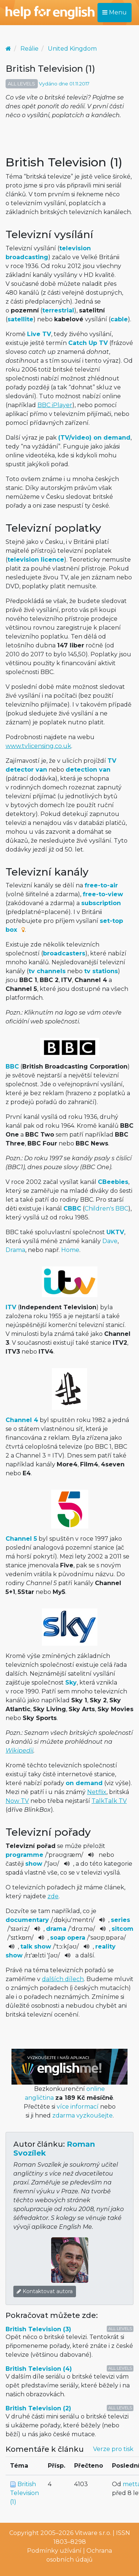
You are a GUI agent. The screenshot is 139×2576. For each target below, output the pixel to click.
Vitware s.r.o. (93, 2532)
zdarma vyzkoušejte (82, 2115)
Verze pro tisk (113, 2449)
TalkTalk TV (109, 1800)
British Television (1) (24, 2493)
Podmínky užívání (54, 2550)
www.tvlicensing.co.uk (38, 745)
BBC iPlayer (54, 405)
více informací (78, 2106)
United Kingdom (72, 48)
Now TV (17, 1800)
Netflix (96, 1791)
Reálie (29, 48)
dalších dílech (63, 1979)
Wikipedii (19, 1750)
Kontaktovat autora (45, 2291)
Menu (114, 12)
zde (53, 1896)
